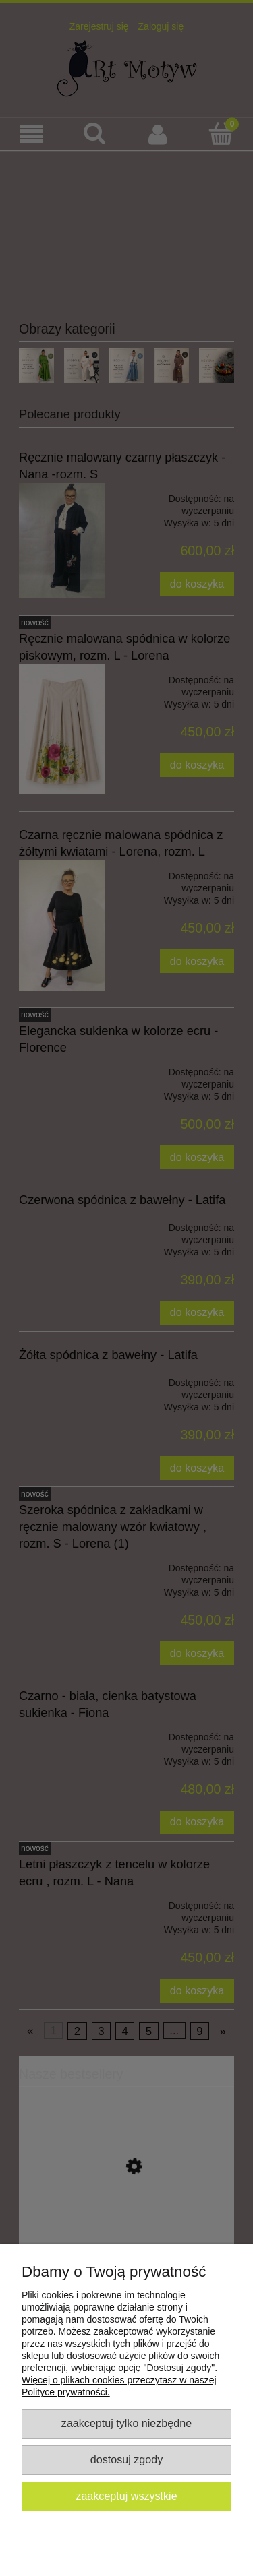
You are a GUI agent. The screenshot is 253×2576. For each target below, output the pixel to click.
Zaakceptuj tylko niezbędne (126, 2423)
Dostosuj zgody (126, 2459)
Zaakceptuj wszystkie (126, 2496)
